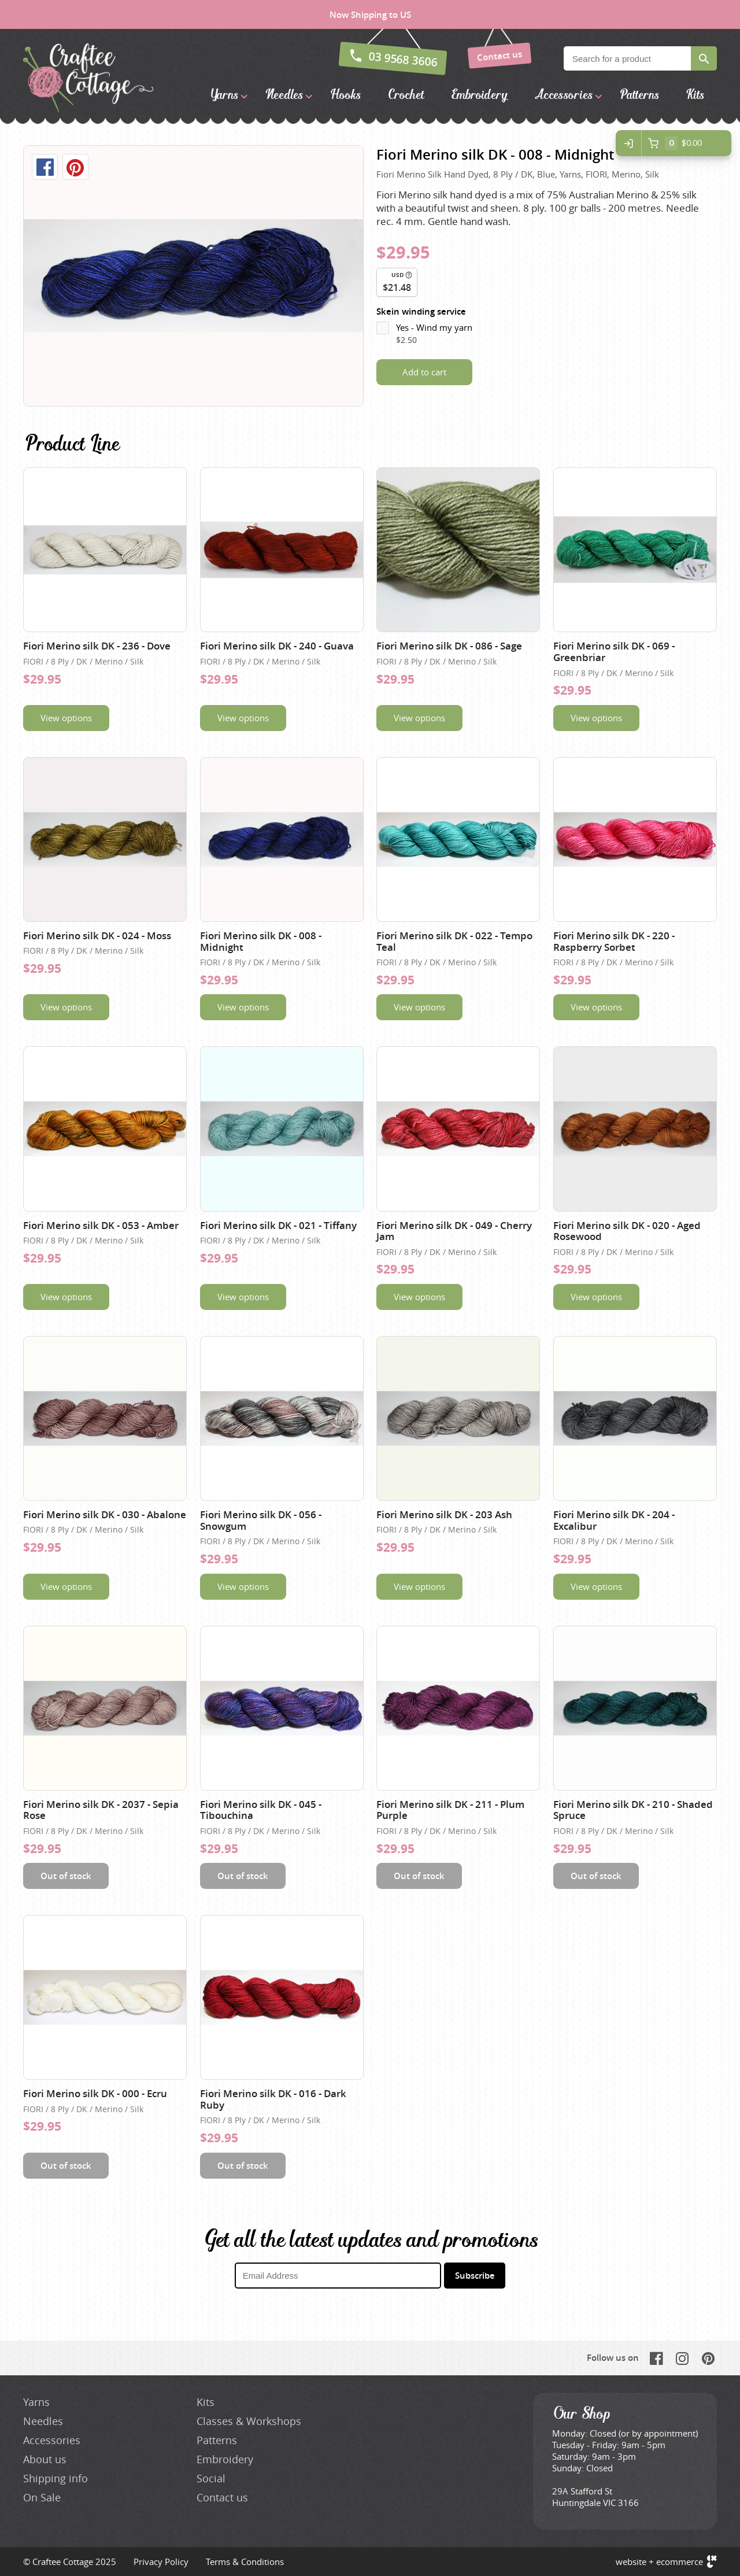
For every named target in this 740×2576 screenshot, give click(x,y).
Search (704, 58)
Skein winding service (421, 311)
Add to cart (424, 372)
